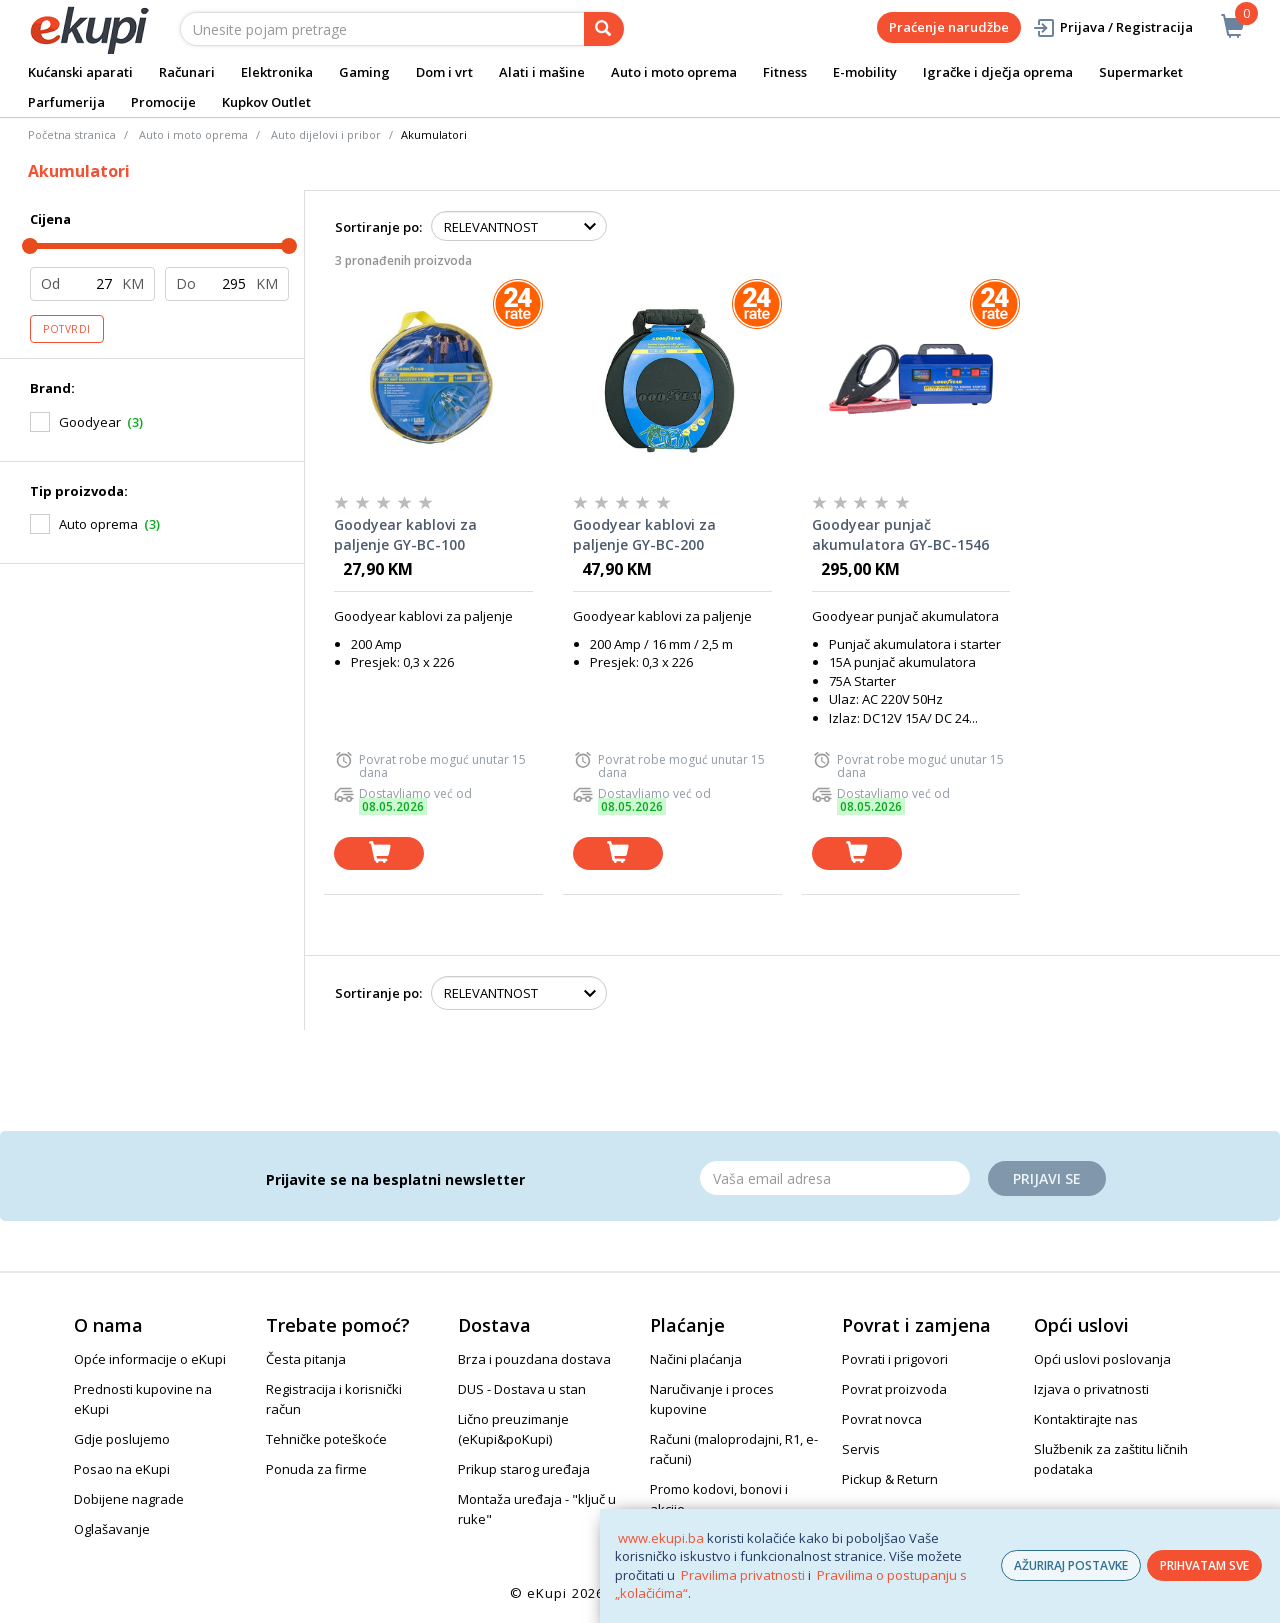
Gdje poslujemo (122, 1439)
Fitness (785, 72)
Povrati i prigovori (895, 1359)
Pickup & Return (890, 1479)
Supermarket (1141, 72)
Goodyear (90, 422)
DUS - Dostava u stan (522, 1389)
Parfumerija (66, 102)
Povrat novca (882, 1419)
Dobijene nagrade (129, 1499)
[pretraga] (604, 29)
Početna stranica (72, 134)
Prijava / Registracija (1112, 27)
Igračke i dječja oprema (998, 72)
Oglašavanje (112, 1529)
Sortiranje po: (378, 227)
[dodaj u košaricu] (379, 853)
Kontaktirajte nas (1086, 1419)
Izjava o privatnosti (1091, 1389)
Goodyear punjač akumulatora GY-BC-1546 (900, 534)
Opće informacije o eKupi (150, 1359)
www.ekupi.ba (661, 1538)
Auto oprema (98, 524)
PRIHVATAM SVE (1204, 1565)
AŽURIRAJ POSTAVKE (1071, 1565)
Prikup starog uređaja (524, 1469)
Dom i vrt (444, 72)
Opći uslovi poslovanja (1102, 1359)
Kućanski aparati (80, 72)
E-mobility (865, 72)
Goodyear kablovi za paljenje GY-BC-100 (405, 534)
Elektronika (277, 72)
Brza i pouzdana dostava (534, 1359)
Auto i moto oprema (674, 72)
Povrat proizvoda (894, 1389)
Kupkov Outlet (266, 102)
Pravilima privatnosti (743, 1575)
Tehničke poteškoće (326, 1439)
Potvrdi (67, 329)
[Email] (835, 1178)
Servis (861, 1449)
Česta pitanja (306, 1359)
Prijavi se (1047, 1178)
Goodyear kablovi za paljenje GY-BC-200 (644, 534)
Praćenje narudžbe (949, 27)
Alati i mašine (542, 72)
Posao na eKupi (122, 1469)
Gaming (364, 72)
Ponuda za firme (316, 1469)
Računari (187, 72)
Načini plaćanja (696, 1359)
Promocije (163, 102)
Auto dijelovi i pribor (326, 134)
